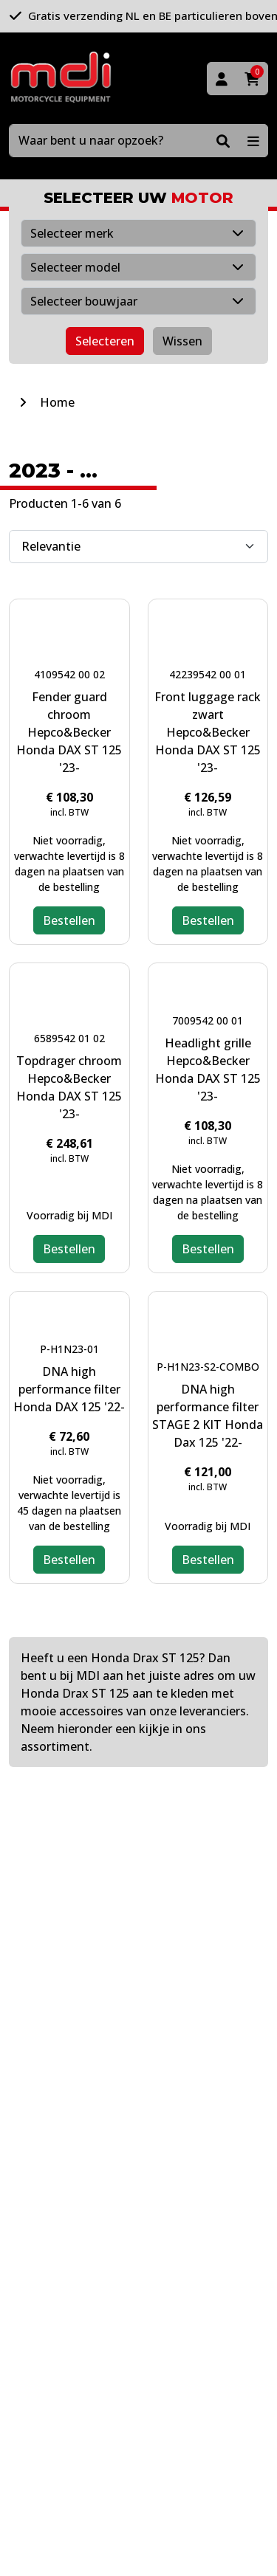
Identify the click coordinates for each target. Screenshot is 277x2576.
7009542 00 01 (207, 1020)
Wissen (182, 341)
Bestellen (69, 920)
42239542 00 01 (207, 674)
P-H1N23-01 (69, 1349)
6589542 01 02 (69, 1038)
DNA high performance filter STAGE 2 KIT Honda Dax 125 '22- (207, 1415)
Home (57, 402)
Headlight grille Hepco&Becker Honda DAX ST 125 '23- (208, 1069)
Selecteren (104, 341)
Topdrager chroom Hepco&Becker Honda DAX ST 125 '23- (69, 1087)
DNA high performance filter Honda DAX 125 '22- (69, 1389)
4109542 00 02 (69, 674)
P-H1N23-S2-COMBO (208, 1367)
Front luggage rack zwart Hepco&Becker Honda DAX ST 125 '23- (207, 732)
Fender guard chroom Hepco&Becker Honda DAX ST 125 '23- (69, 732)
